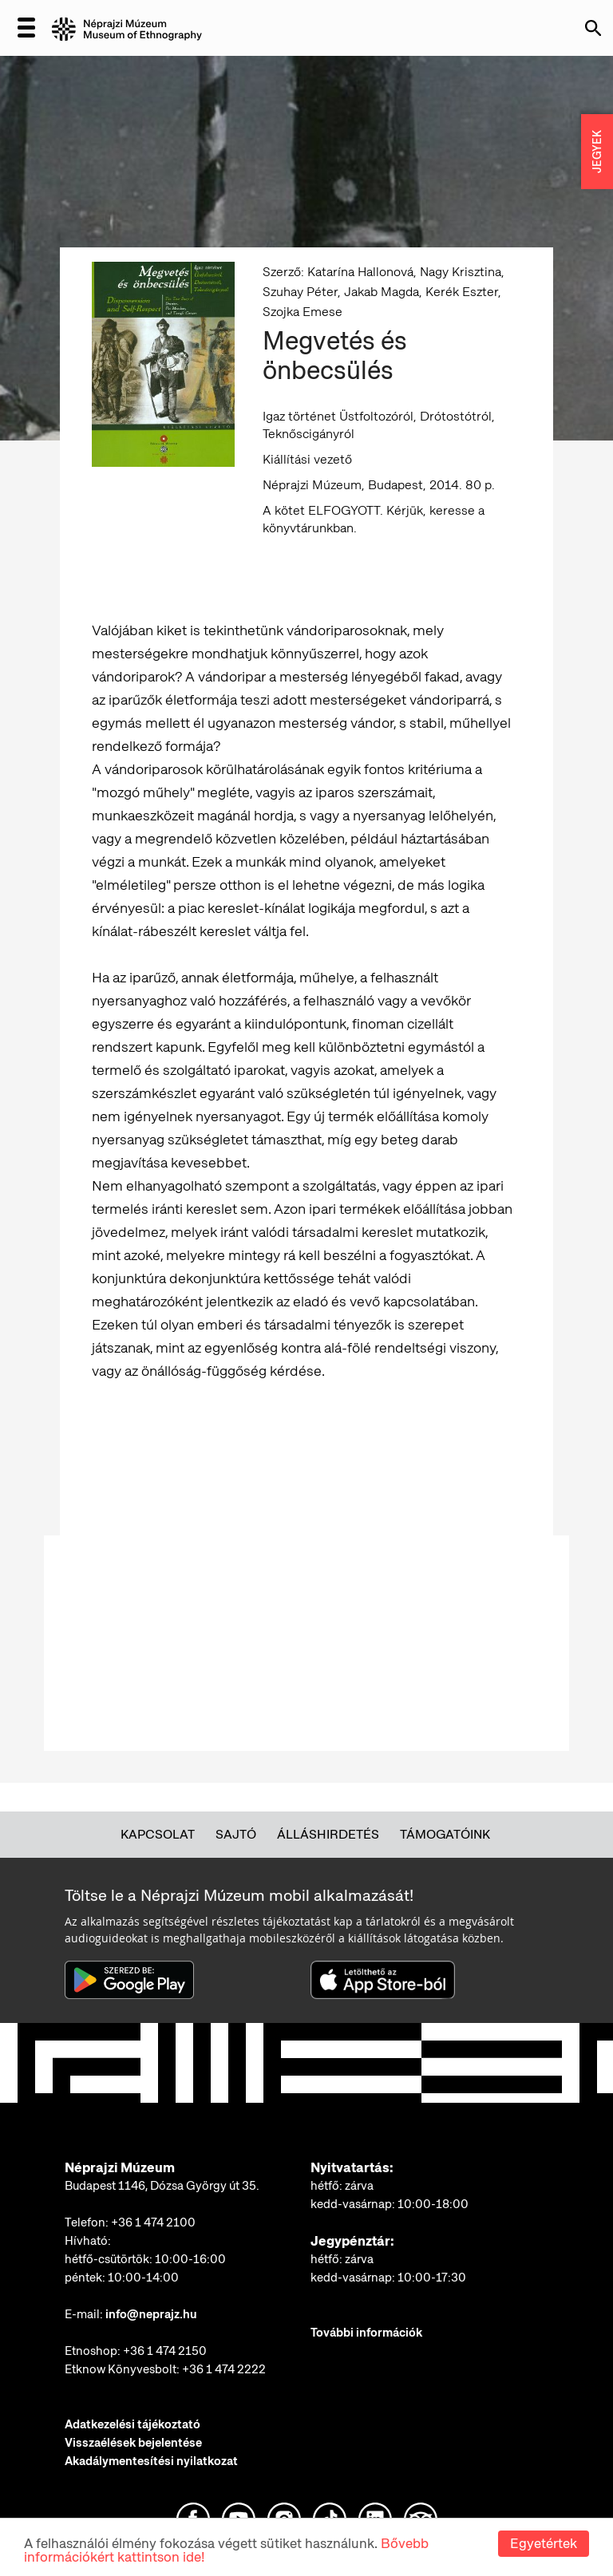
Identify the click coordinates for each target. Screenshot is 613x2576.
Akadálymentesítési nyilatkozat (151, 2461)
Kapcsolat (158, 1834)
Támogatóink (445, 1834)
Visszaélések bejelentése (133, 2443)
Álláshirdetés (328, 1834)
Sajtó (236, 1834)
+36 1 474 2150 (165, 2351)
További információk (366, 2333)
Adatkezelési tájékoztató (132, 2424)
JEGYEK (597, 151)
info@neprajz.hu (151, 2314)
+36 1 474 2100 (153, 2222)
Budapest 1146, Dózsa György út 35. (162, 2186)
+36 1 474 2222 (224, 2369)
